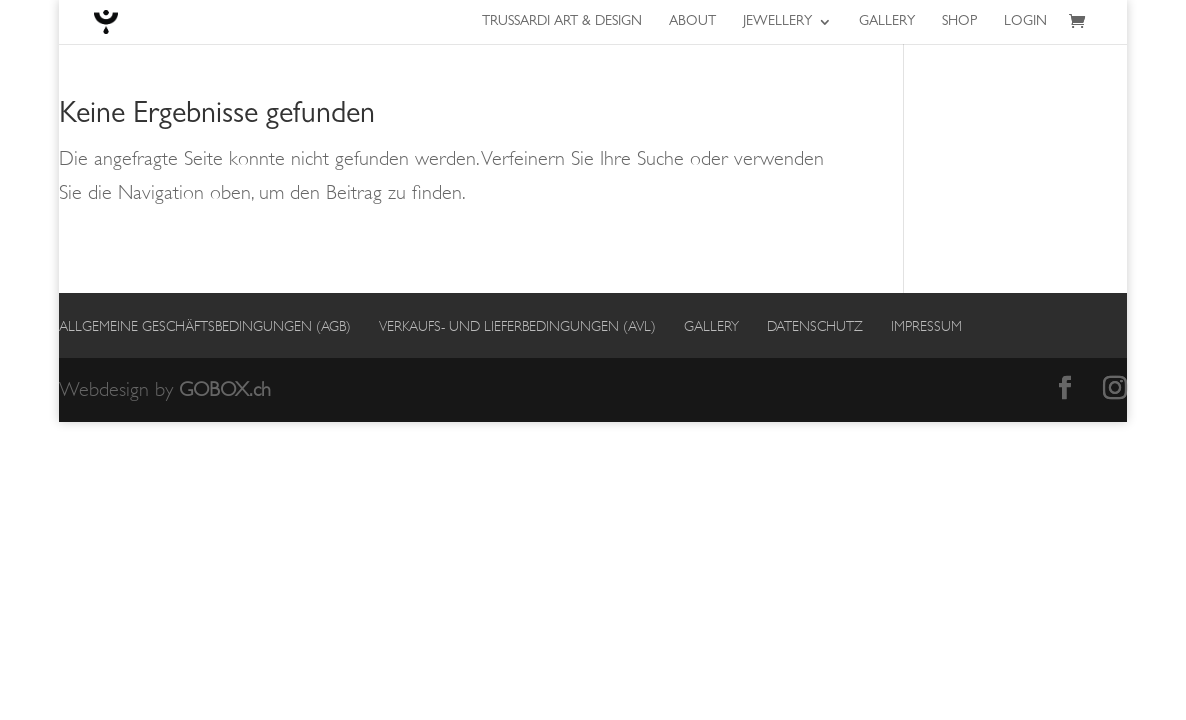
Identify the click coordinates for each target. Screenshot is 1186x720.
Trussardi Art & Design (562, 22)
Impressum (926, 326)
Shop (959, 22)
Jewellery (777, 22)
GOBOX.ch (225, 389)
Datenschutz (815, 326)
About (692, 22)
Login (1025, 22)
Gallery (887, 22)
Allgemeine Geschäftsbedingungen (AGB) (205, 326)
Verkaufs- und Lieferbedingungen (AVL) (517, 326)
